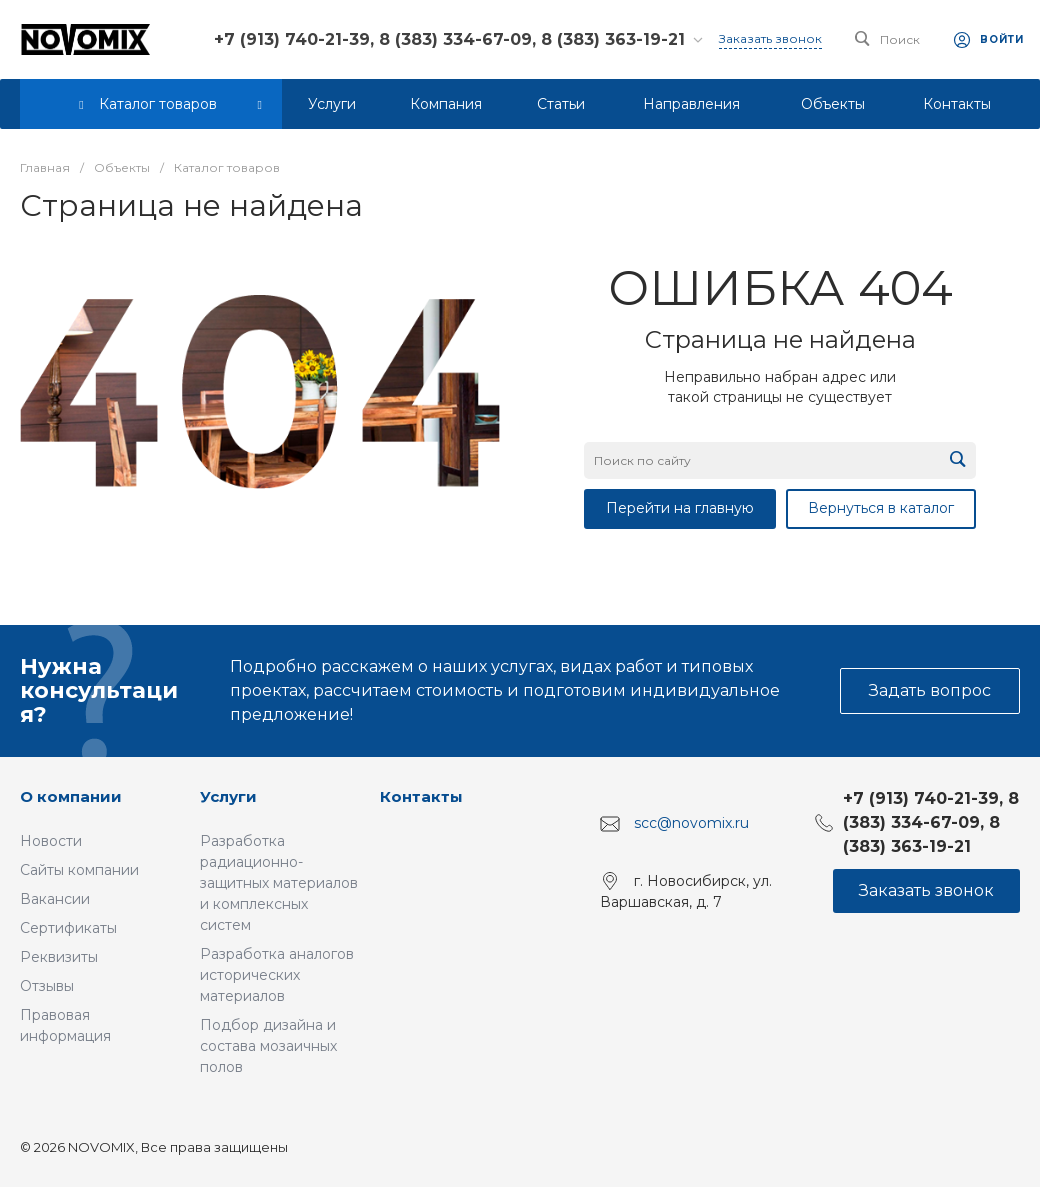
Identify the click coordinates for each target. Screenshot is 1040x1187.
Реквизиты (59, 957)
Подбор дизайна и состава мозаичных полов (268, 1046)
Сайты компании (79, 870)
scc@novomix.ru (691, 823)
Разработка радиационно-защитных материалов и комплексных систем (279, 883)
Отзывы (47, 986)
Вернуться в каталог (881, 508)
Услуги (228, 796)
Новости (51, 841)
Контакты (421, 796)
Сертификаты (68, 928)
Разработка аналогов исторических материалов (277, 975)
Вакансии (55, 899)
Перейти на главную (680, 508)
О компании (71, 796)
